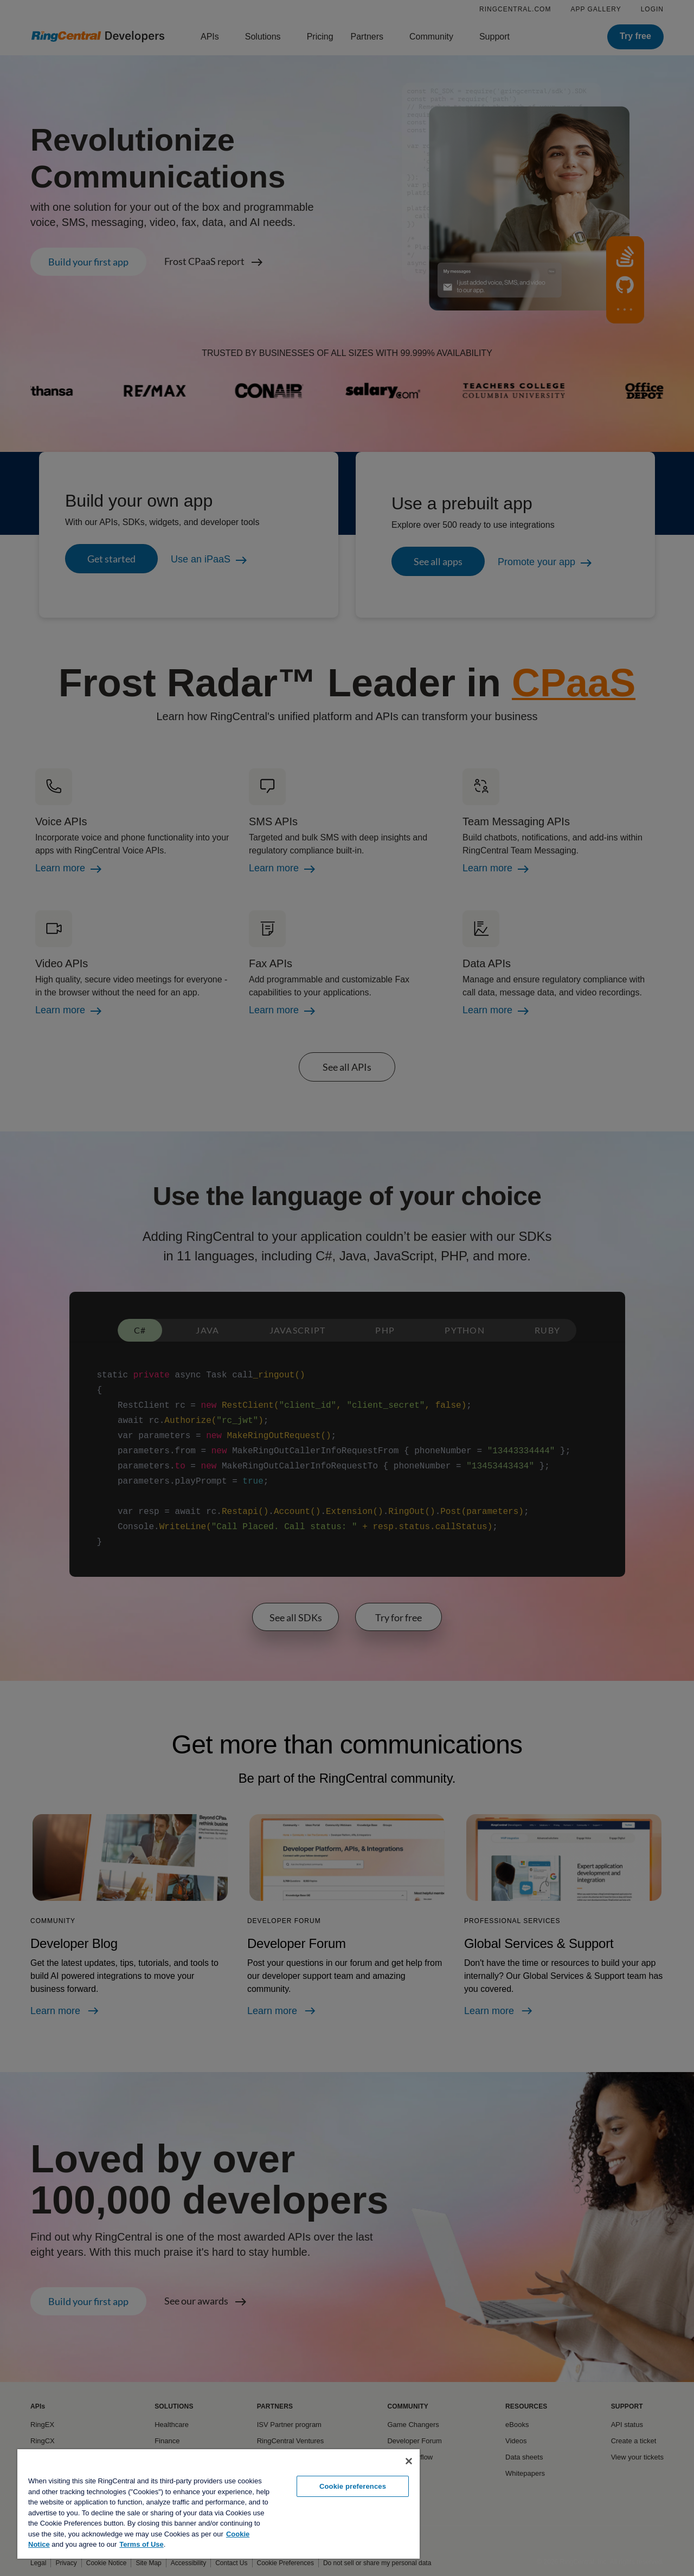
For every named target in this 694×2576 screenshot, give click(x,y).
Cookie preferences (352, 2486)
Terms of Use (141, 2544)
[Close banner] (409, 2461)
